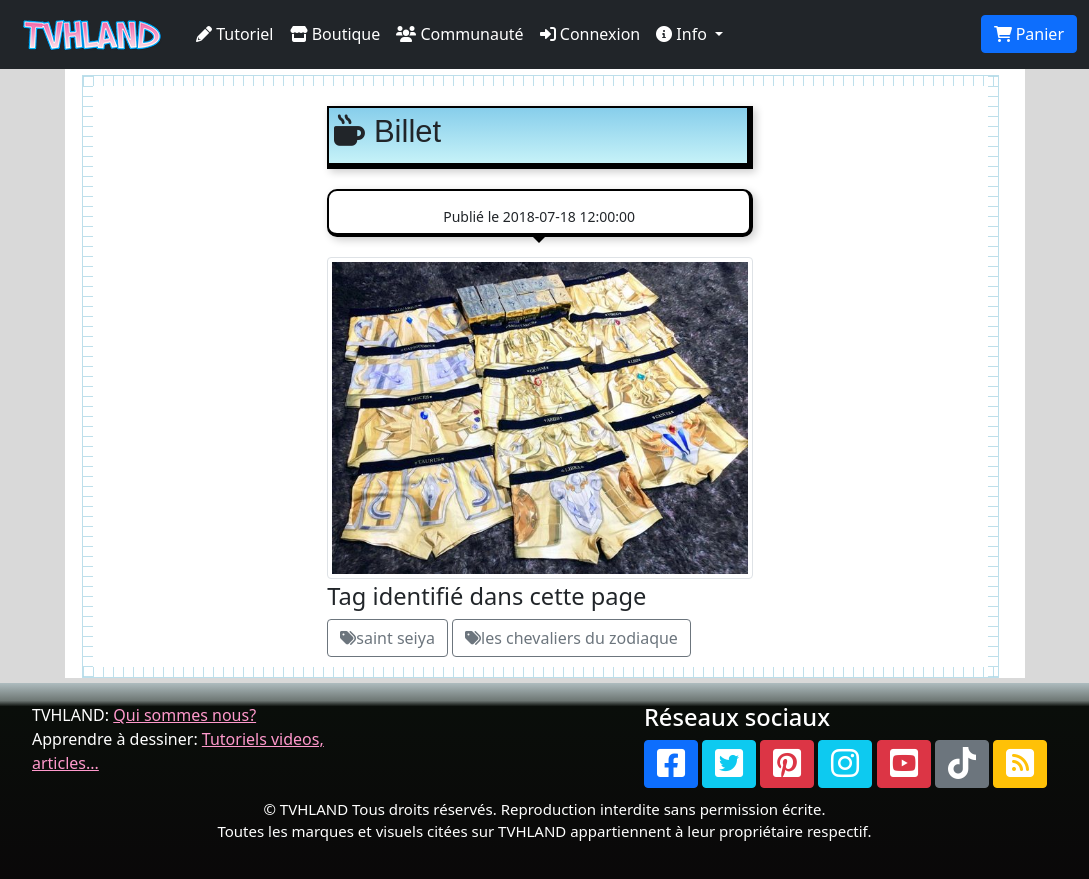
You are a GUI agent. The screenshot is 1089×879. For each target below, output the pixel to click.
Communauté (459, 34)
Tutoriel (235, 34)
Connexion (590, 34)
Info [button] (683, 34)
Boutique (335, 34)
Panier (1029, 34)
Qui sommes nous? (184, 715)
